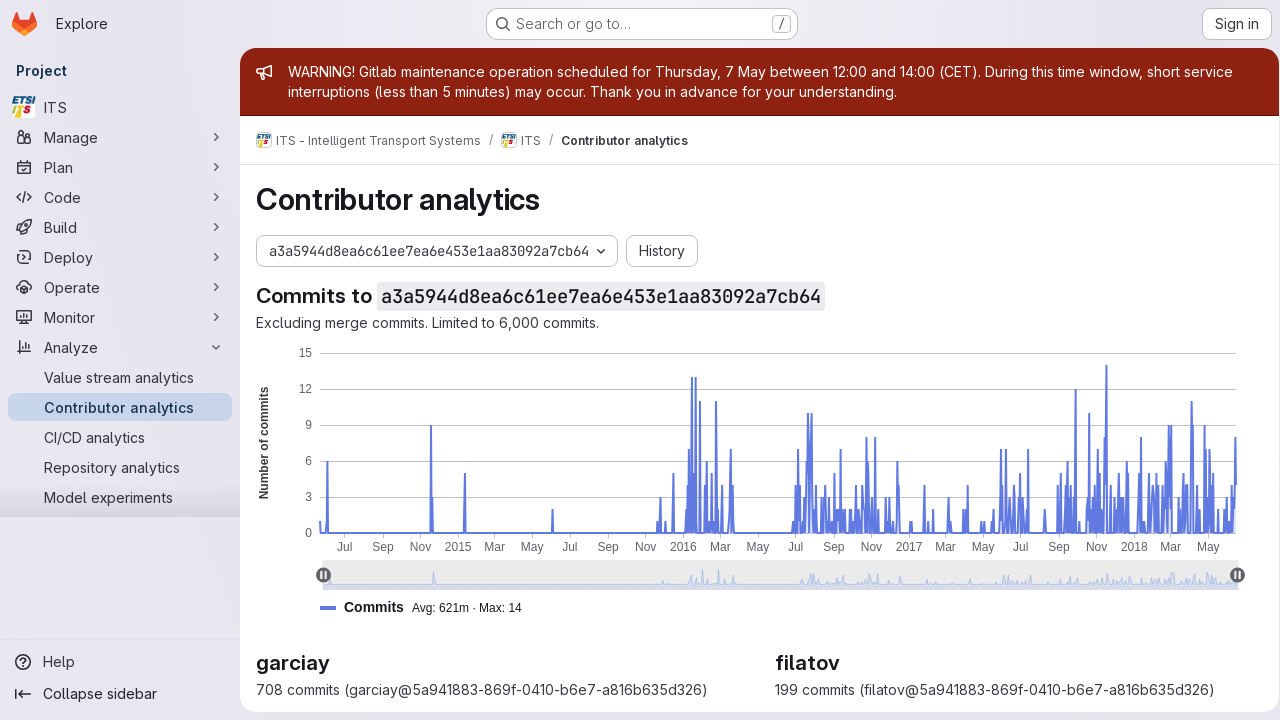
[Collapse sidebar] (120, 694)
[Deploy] (120, 257)
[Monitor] (120, 317)
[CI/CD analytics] (120, 437)
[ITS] (120, 107)
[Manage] (120, 137)
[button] (429, 607)
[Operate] (120, 287)
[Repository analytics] (120, 467)
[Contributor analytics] (120, 407)
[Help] (120, 662)
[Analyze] (120, 347)
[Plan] (120, 167)
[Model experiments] (120, 497)
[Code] (120, 197)
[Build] (120, 227)
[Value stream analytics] (120, 377)
